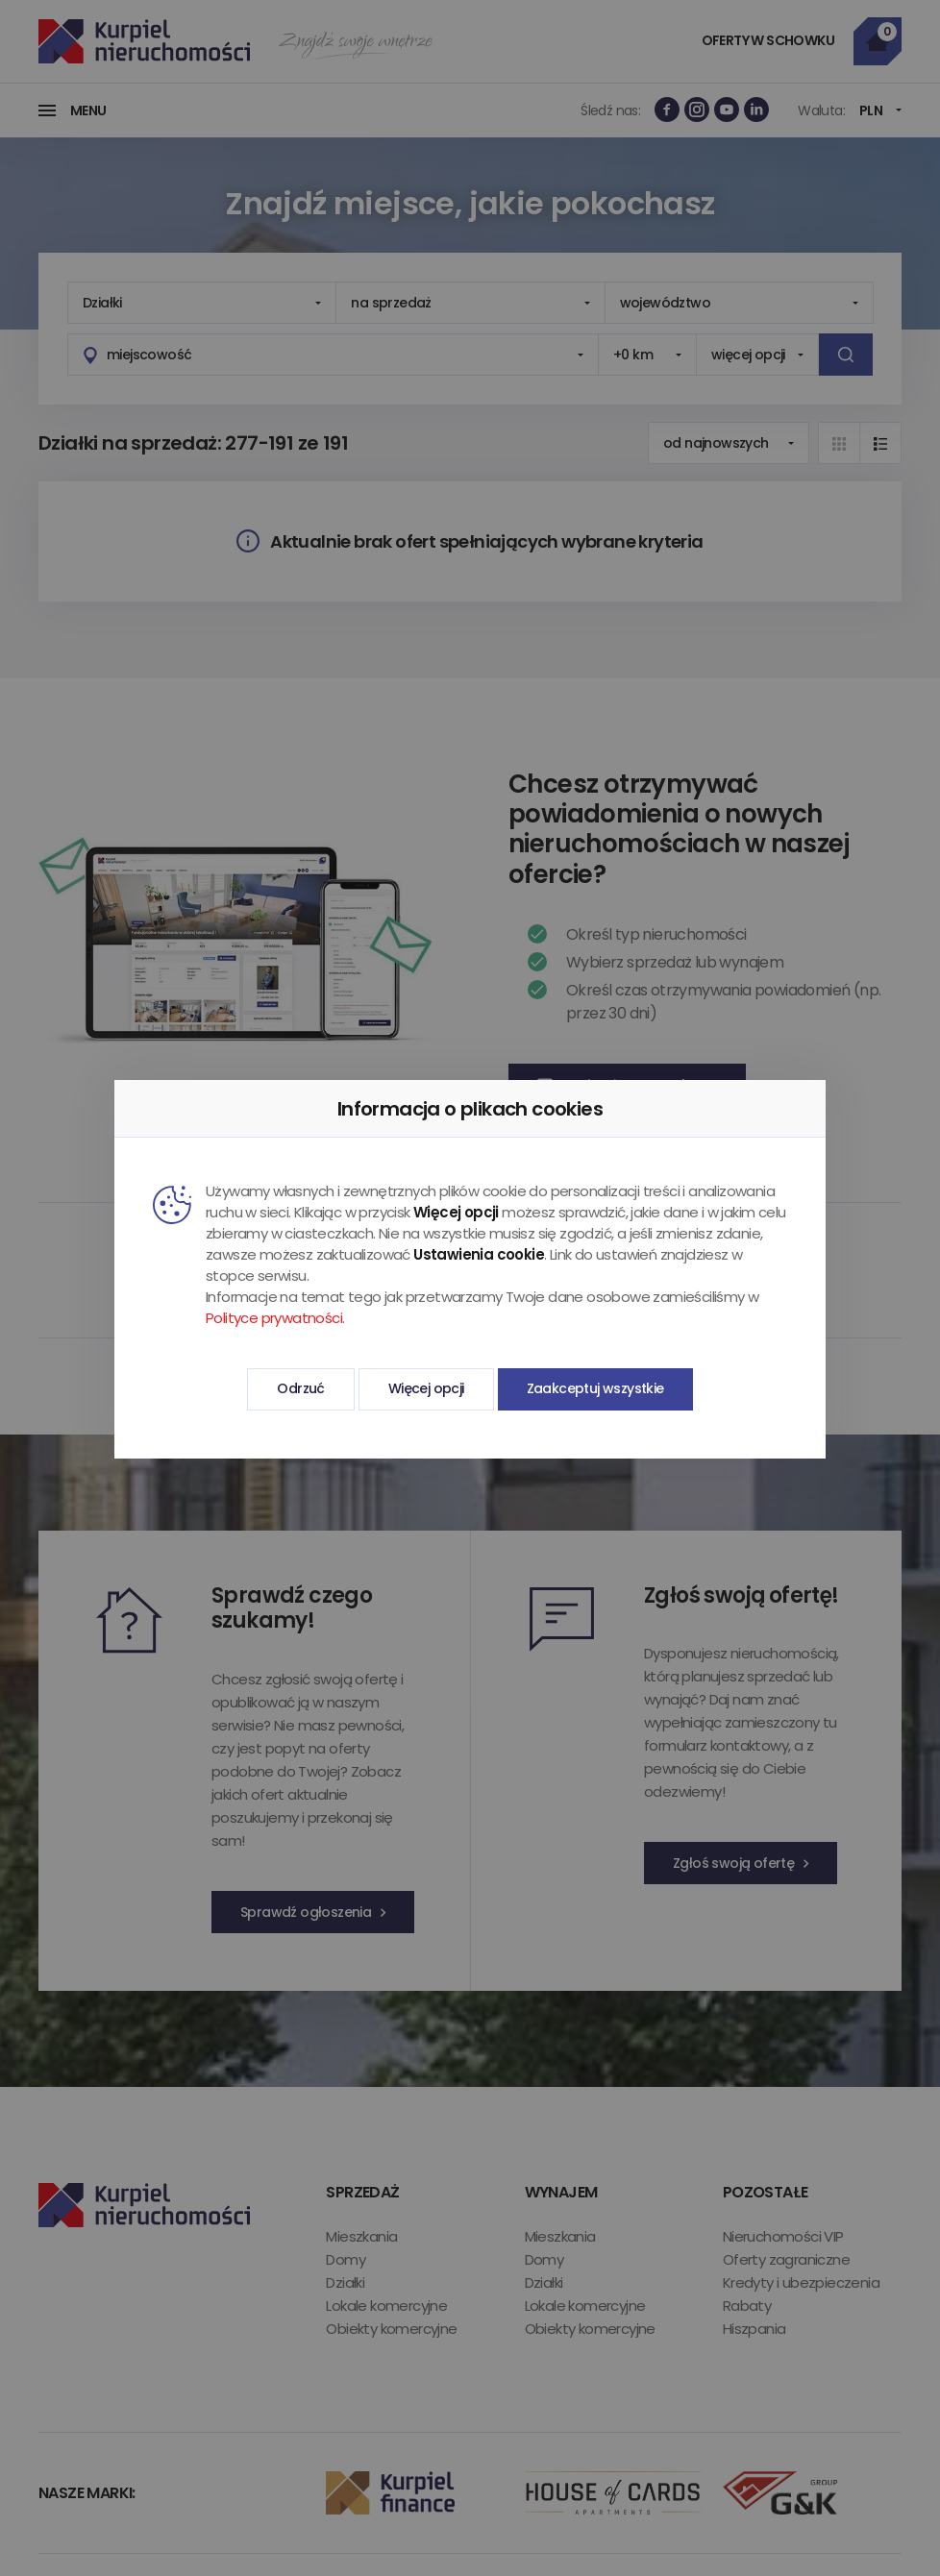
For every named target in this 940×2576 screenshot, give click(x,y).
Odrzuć (300, 1388)
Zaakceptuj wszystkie (595, 1388)
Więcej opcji (426, 1388)
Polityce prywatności (274, 1318)
